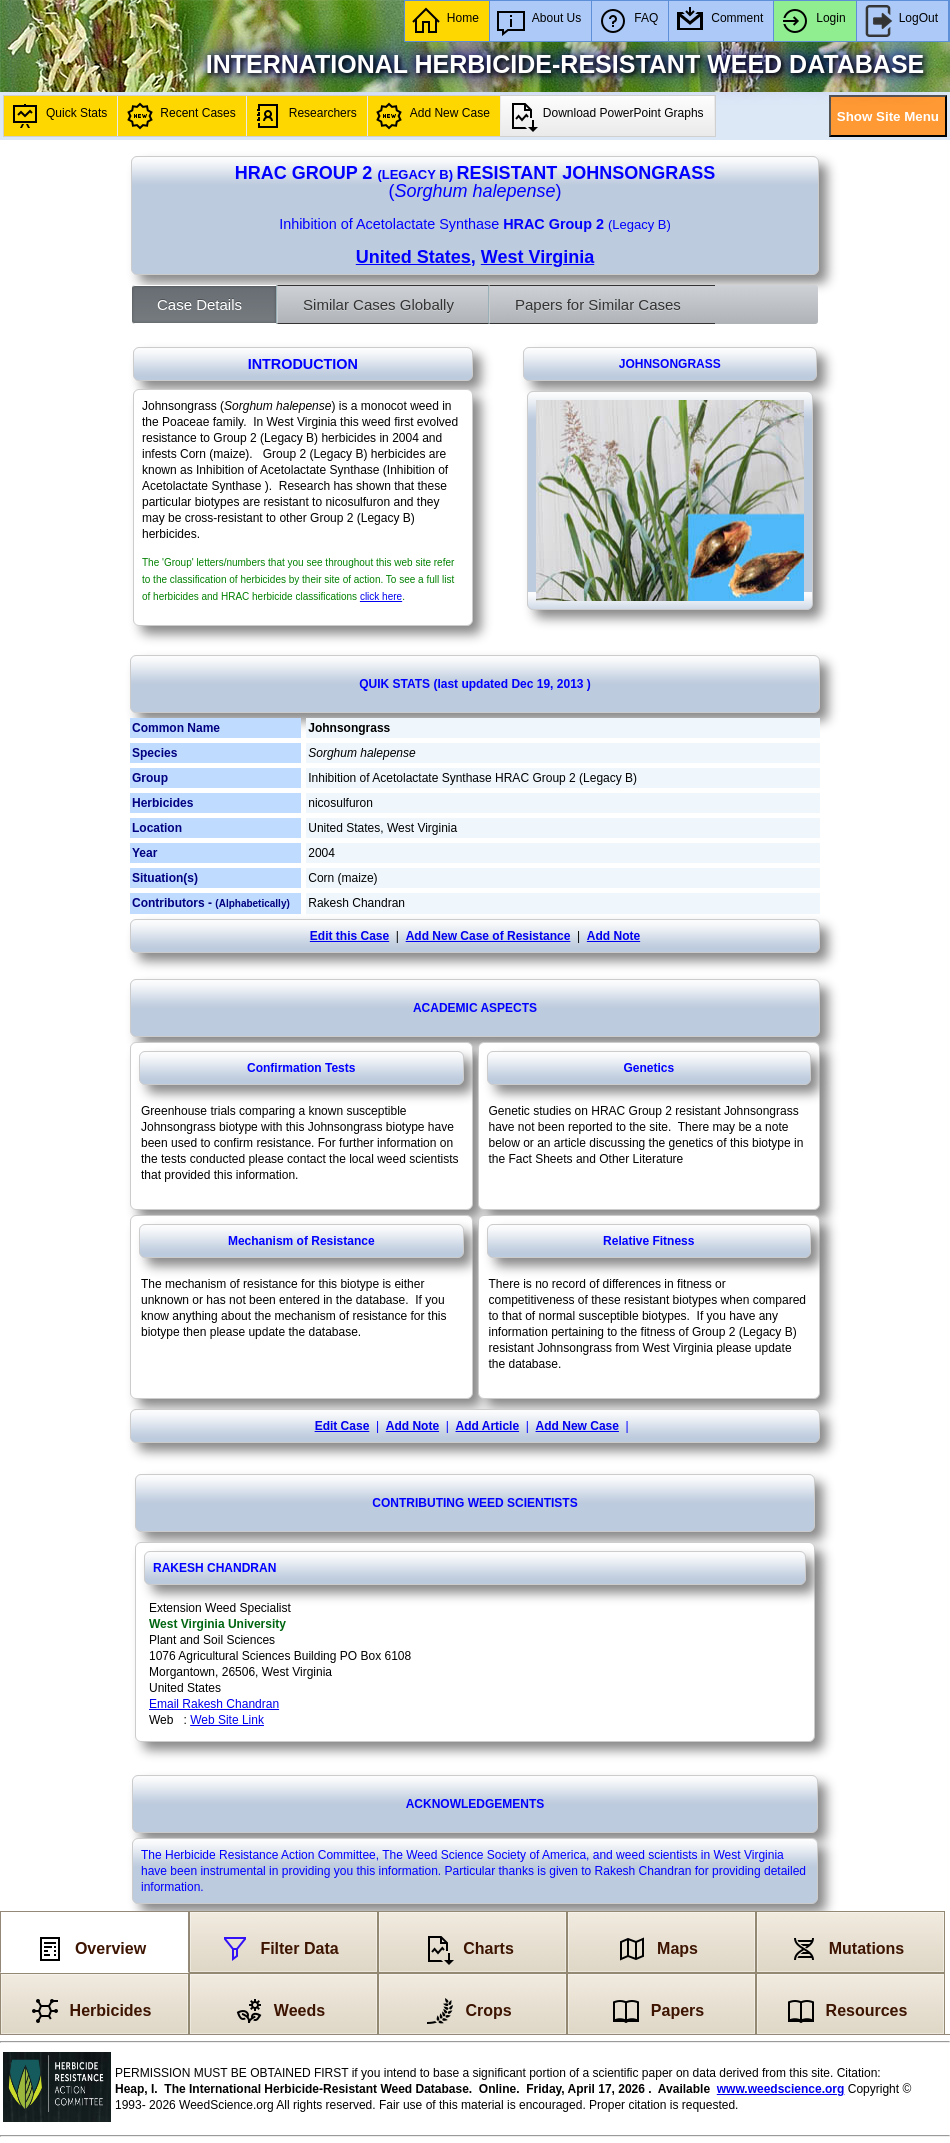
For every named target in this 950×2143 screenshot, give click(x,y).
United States (413, 257)
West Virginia (537, 257)
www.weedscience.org (781, 2089)
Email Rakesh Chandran (214, 1704)
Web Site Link (227, 1720)
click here (381, 596)
